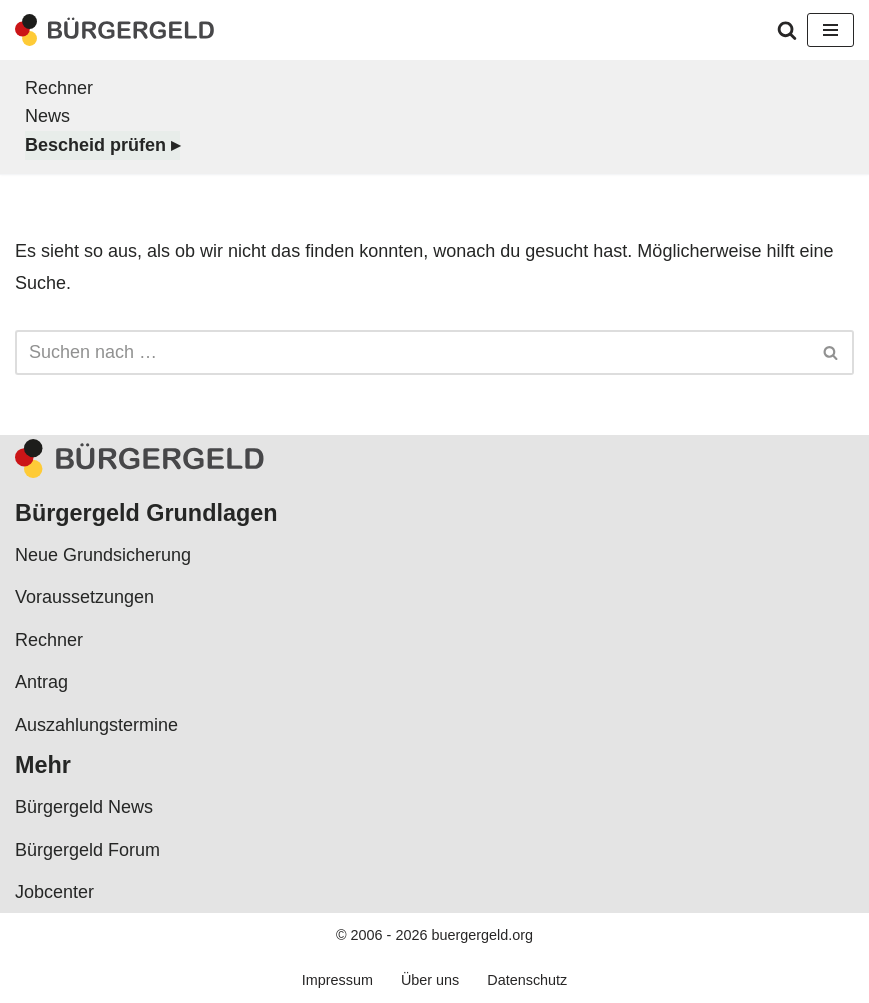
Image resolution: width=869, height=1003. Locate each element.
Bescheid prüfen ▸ (102, 145)
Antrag (41, 682)
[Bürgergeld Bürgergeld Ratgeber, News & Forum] (115, 30)
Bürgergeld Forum (87, 850)
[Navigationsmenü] (830, 30)
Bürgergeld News (84, 807)
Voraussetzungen (84, 597)
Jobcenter (54, 892)
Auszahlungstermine (96, 725)
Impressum (337, 980)
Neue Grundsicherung (103, 555)
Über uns (430, 980)
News (47, 116)
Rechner (59, 88)
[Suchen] (787, 30)
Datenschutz (527, 980)
